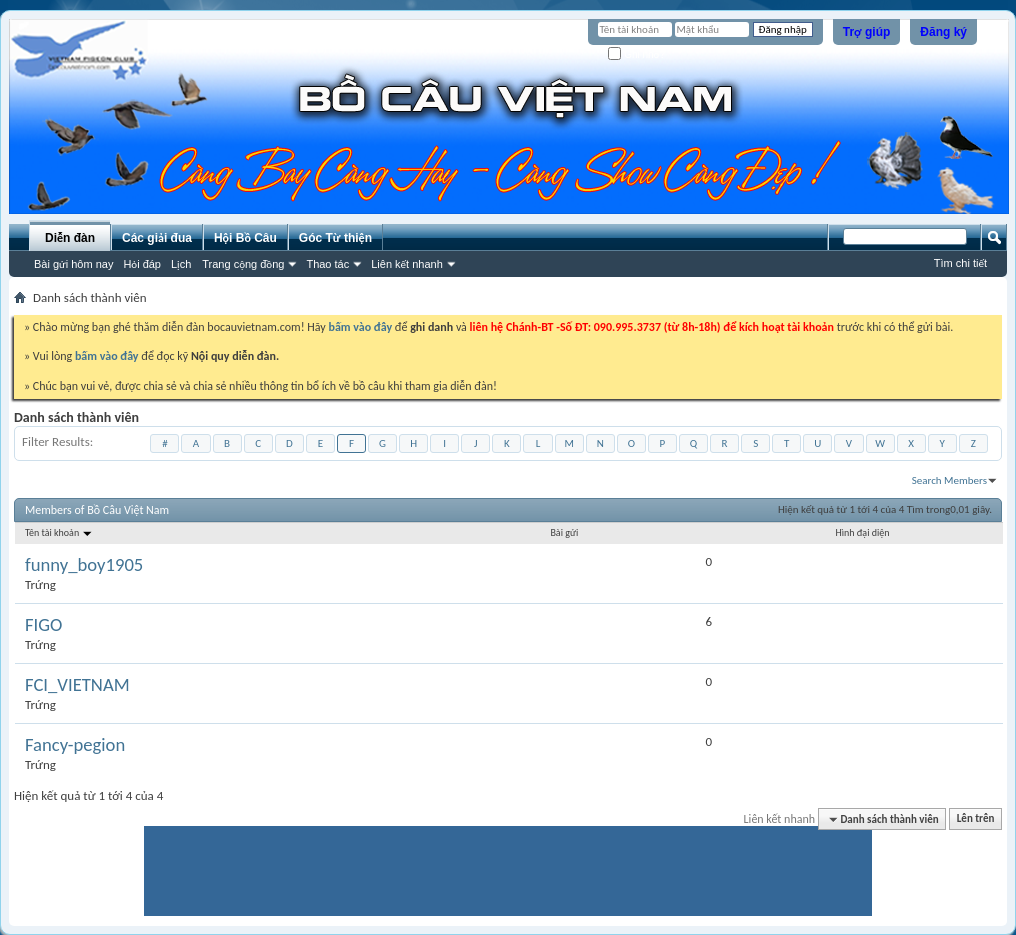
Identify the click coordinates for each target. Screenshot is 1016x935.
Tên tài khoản (59, 532)
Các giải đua (157, 238)
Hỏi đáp (142, 264)
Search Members (949, 480)
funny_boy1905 (84, 565)
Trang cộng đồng (243, 264)
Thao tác (327, 264)
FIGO (43, 625)
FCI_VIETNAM (77, 685)
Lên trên (976, 819)
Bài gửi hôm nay (73, 264)
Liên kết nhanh (407, 264)
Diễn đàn (70, 238)
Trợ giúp (867, 32)
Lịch (181, 264)
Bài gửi (564, 532)
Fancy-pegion (75, 745)
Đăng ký (943, 32)
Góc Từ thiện (335, 238)
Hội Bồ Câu (245, 238)
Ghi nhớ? (636, 54)
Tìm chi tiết (960, 263)
